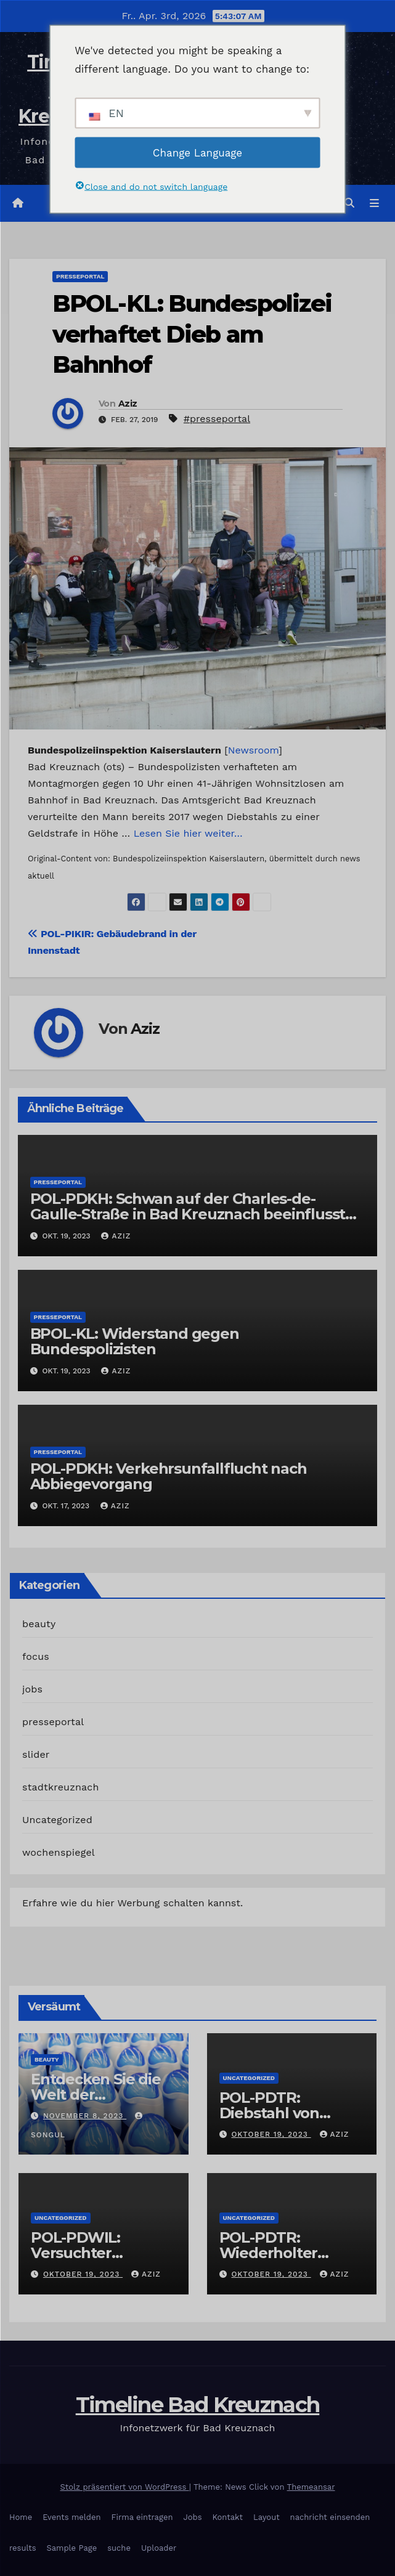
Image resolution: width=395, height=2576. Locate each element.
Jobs (192, 2517)
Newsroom (253, 750)
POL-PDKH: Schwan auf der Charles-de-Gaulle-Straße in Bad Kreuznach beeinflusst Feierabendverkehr (188, 1214)
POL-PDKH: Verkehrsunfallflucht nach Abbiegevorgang (168, 1476)
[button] (349, 203)
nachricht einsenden (330, 2517)
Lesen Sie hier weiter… (188, 833)
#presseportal (217, 419)
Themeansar (311, 2487)
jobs (32, 1689)
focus (35, 1656)
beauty (38, 1624)
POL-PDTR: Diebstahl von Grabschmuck (269, 2113)
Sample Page (72, 2548)
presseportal (80, 276)
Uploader (158, 2548)
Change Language (197, 152)
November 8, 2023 (84, 2115)
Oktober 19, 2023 (271, 2134)
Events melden (71, 2517)
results (22, 2548)
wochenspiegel (58, 1852)
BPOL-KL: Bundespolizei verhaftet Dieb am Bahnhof (192, 334)
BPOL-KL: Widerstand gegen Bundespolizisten (134, 1341)
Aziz (127, 403)
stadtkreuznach (60, 1787)
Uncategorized (57, 1820)
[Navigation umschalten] (374, 203)
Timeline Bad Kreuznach (198, 2405)
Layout (266, 2517)
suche (119, 2548)
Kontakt (228, 2517)
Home (20, 2517)
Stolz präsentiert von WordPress (124, 2487)
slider (36, 1754)
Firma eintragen (142, 2517)
